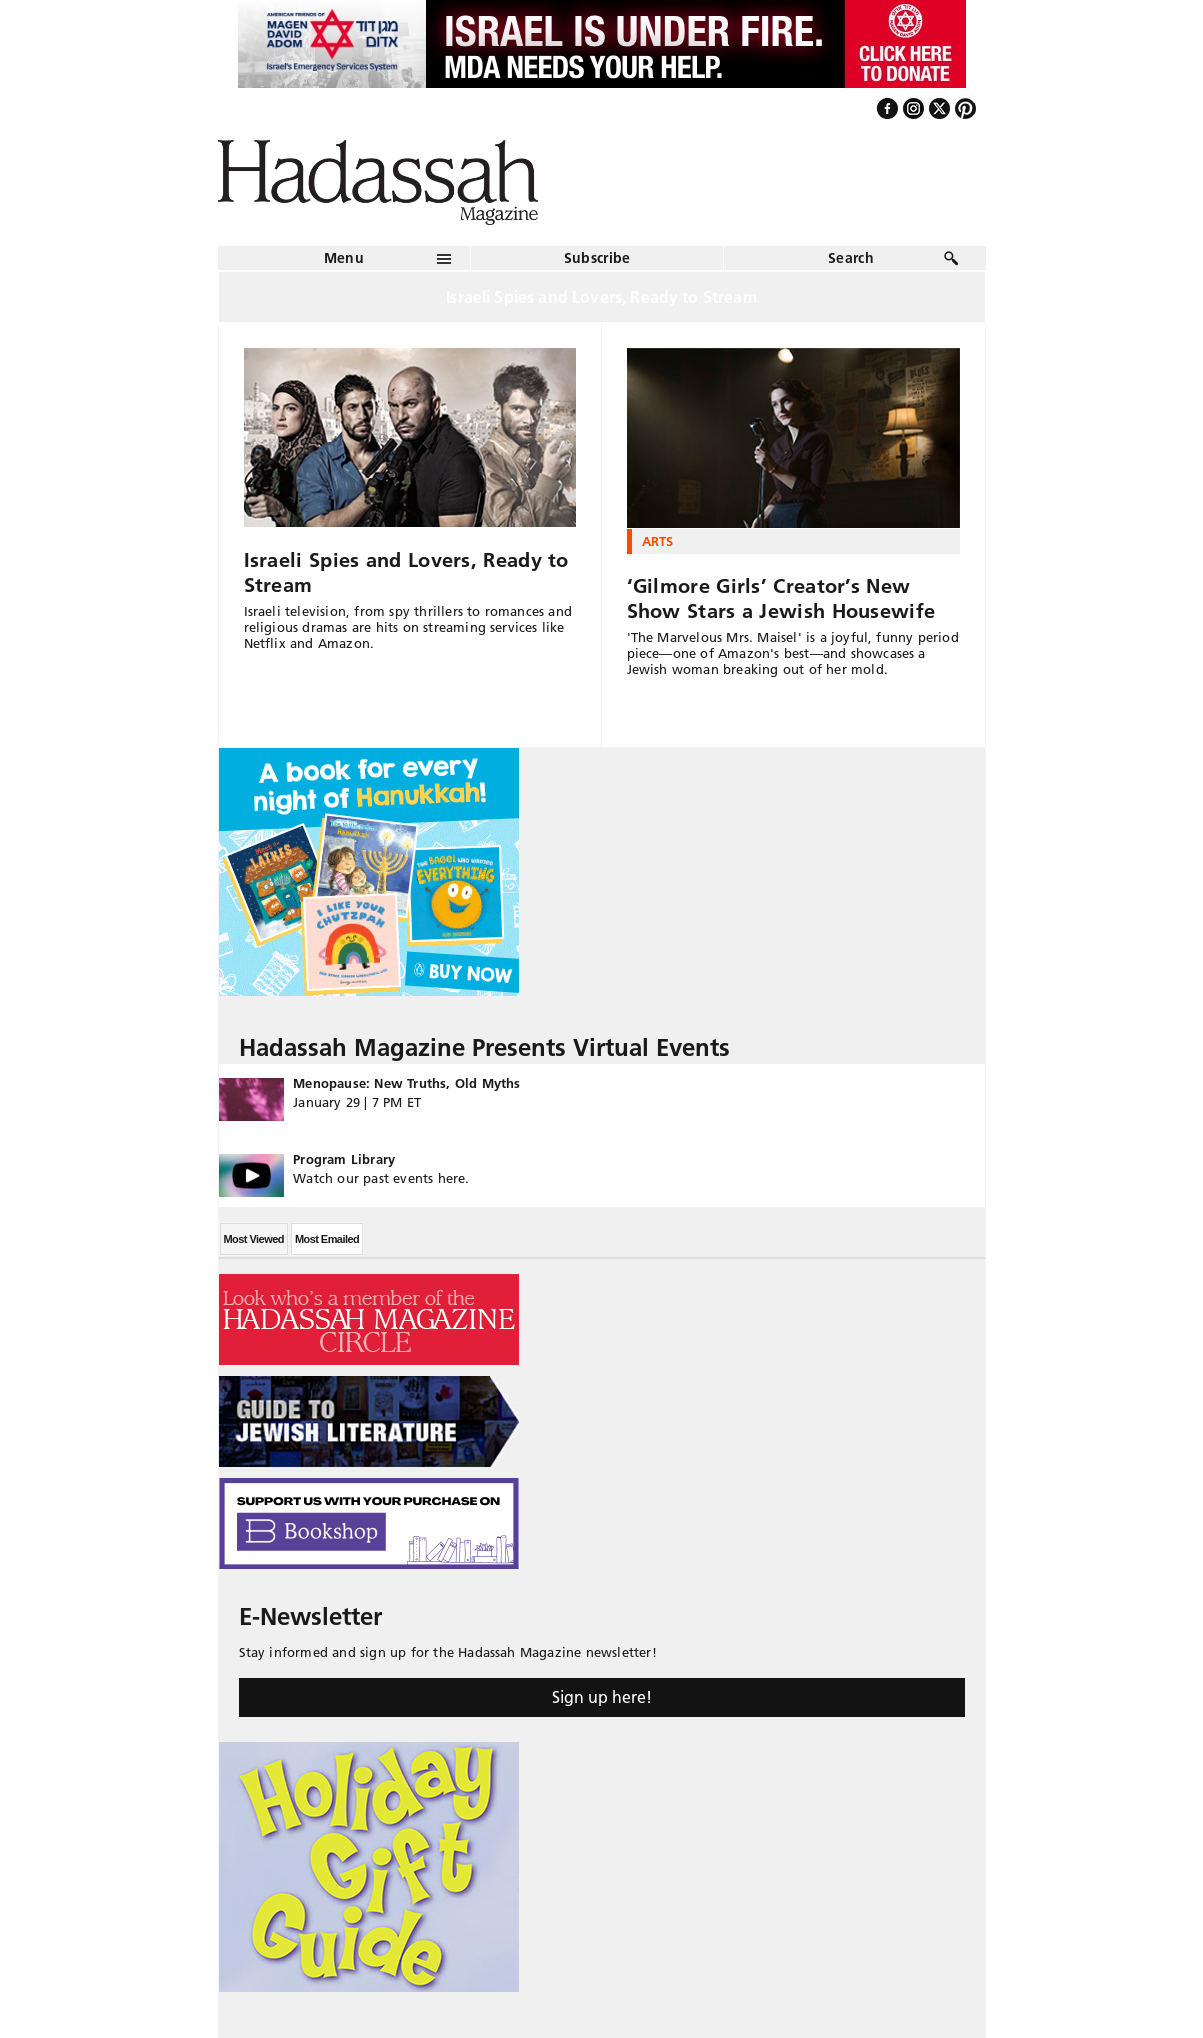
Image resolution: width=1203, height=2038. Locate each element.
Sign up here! (602, 1697)
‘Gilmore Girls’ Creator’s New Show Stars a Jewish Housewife (781, 598)
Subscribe (597, 258)
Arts (658, 541)
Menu (344, 258)
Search (851, 258)
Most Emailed (327, 1239)
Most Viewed (254, 1239)
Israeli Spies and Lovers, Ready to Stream (406, 572)
